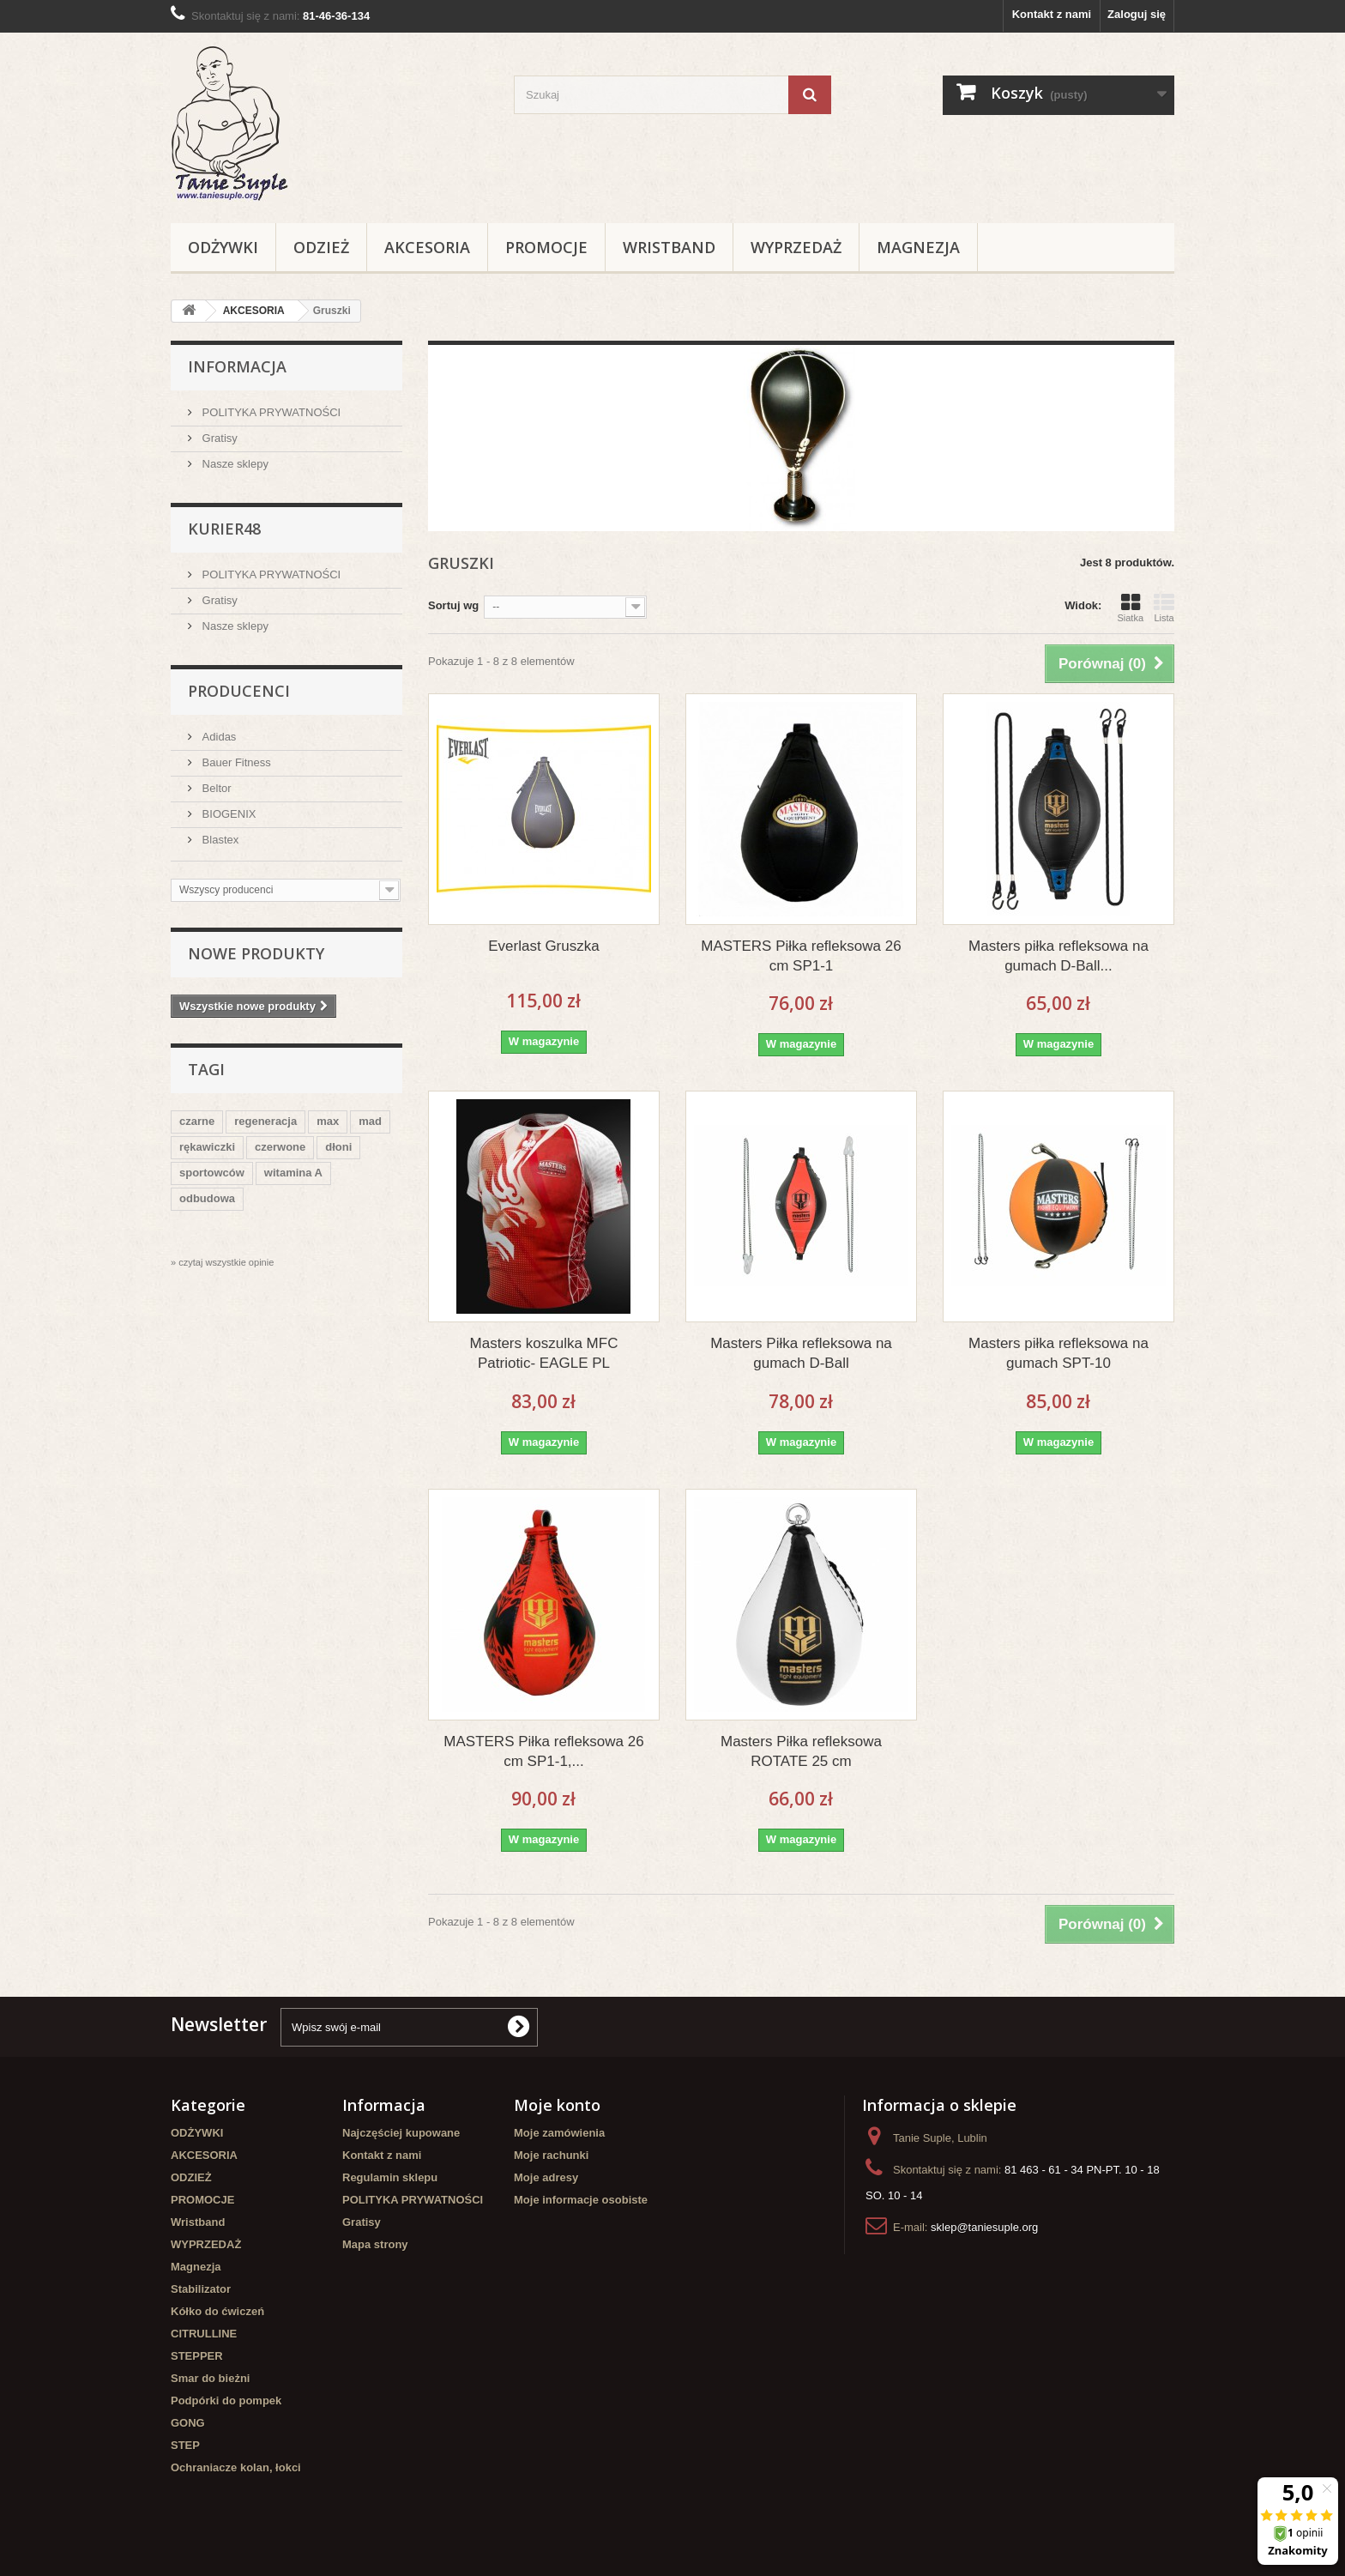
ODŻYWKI (223, 247)
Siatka (1130, 607)
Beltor (215, 788)
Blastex (218, 839)
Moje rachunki (551, 2155)
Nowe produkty (256, 953)
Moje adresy (546, 2177)
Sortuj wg (453, 605)
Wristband (669, 247)
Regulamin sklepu (389, 2177)
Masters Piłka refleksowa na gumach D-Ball (801, 1353)
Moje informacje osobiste (581, 2199)
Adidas (217, 736)
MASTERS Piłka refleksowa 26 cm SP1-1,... (543, 1751)
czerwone (280, 1146)
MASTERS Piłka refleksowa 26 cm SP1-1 (801, 956)
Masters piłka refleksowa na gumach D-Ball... (1058, 956)
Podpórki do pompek (226, 2400)
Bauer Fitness (235, 762)
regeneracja (265, 1121)
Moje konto (557, 2105)
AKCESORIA (427, 247)
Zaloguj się (1136, 14)
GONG (188, 2422)
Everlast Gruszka (543, 946)
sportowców (211, 1172)
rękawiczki (207, 1146)
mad (370, 1121)
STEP (185, 2445)
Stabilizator (201, 2289)
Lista (1164, 607)
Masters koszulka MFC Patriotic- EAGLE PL (544, 1353)
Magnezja (918, 247)
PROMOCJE (546, 247)
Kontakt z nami (1051, 14)
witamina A (293, 1172)
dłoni (338, 1146)
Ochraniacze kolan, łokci (236, 2467)
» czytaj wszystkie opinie (222, 1262)
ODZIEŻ (321, 247)
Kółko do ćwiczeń (217, 2311)
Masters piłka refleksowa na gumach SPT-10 (1058, 1353)
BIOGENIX (227, 813)
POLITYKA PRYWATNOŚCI (270, 412)
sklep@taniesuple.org (984, 2227)
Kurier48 (224, 528)
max (328, 1121)
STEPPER (197, 2355)
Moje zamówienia (559, 2132)
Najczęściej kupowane (401, 2132)
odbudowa (207, 1198)
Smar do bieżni (210, 2378)
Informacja (237, 366)
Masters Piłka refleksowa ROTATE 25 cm (801, 1751)
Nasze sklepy (233, 463)
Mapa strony (375, 2244)
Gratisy (218, 438)
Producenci (239, 690)
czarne (196, 1121)
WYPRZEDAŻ (796, 247)
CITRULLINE (204, 2333)
